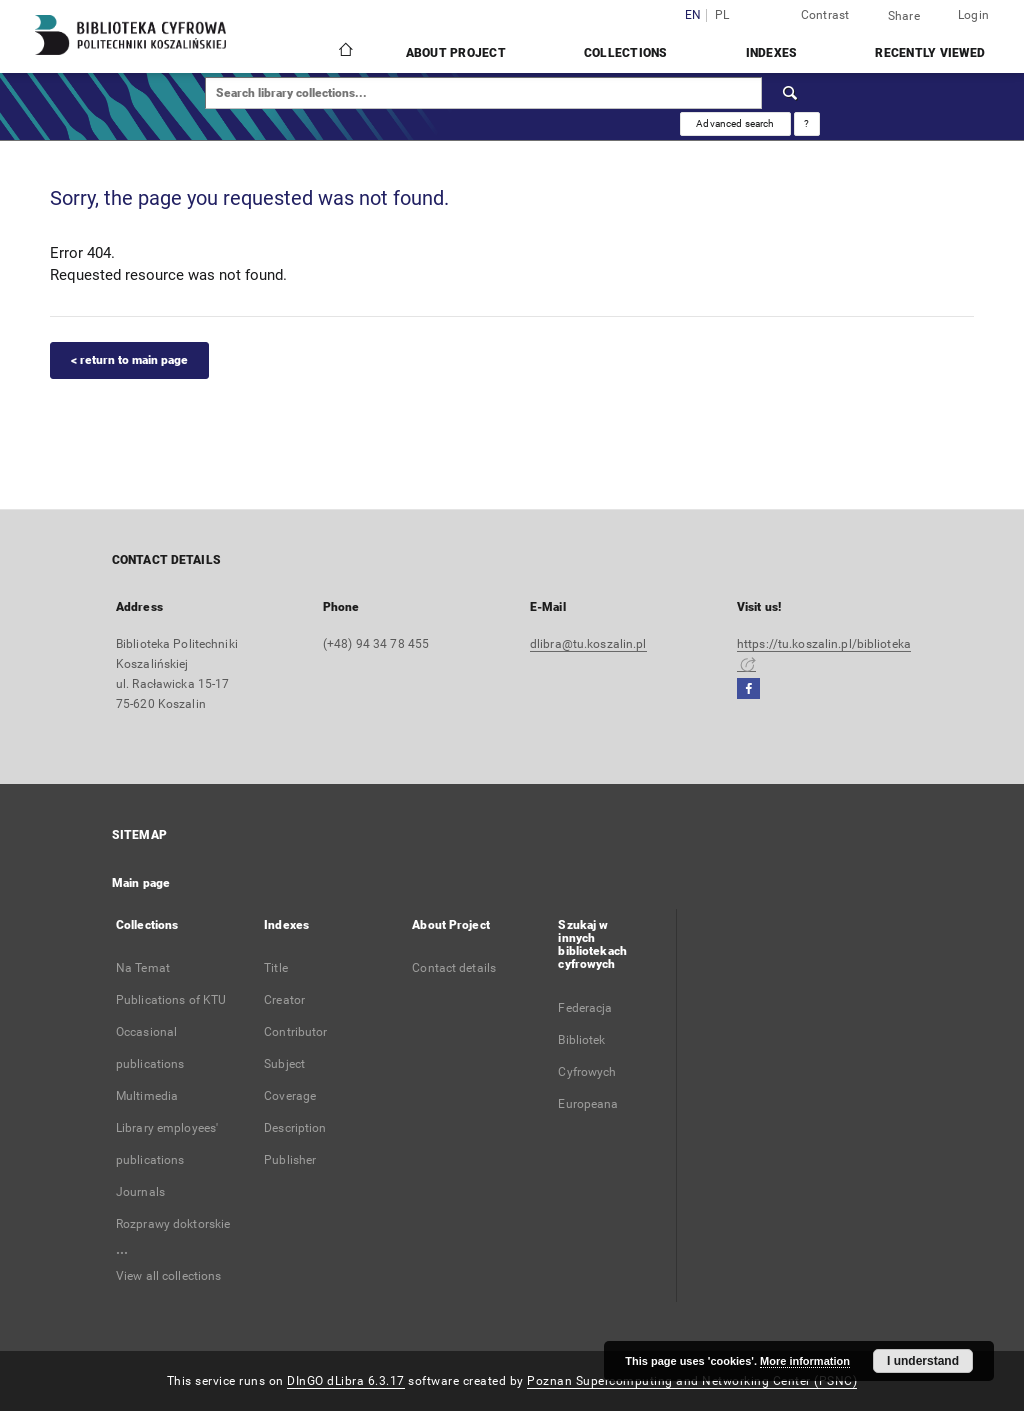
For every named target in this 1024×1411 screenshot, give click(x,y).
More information (805, 1361)
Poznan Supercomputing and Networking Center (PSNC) (692, 1381)
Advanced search (735, 123)
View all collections (168, 1276)
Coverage (290, 1096)
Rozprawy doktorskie (173, 1224)
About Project (456, 53)
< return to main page (129, 360)
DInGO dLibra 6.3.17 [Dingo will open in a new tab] (346, 1381)
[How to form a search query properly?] (807, 124)
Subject (284, 1064)
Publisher (290, 1160)
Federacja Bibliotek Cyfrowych (587, 1040)
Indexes (772, 53)
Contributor (295, 1032)
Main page (141, 883)
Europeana (588, 1104)
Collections (626, 53)
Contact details (454, 968)
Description (295, 1128)
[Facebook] (748, 689)
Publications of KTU (171, 1000)
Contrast (825, 15)
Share (904, 16)
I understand (923, 1361)
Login (973, 15)
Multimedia (147, 1096)
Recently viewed (930, 53)
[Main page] (344, 52)
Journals (140, 1192)
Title (276, 968)
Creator (284, 1000)
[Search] (791, 93)
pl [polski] (722, 15)
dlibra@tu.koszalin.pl (588, 644)
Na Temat (143, 968)
